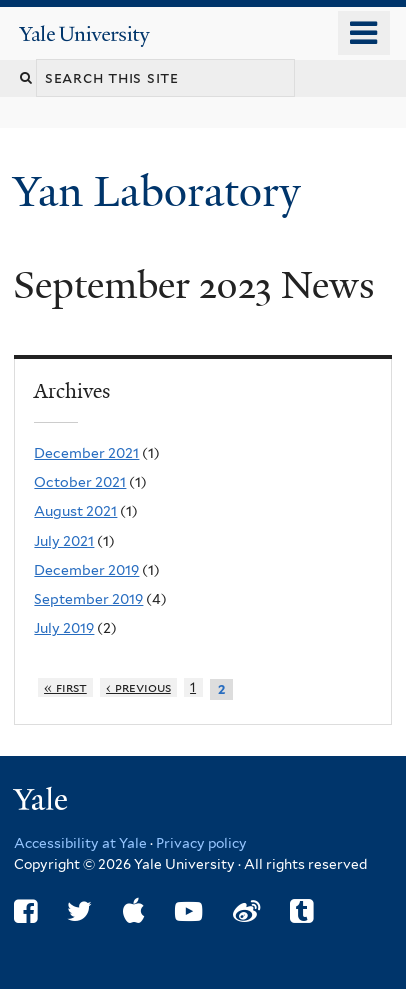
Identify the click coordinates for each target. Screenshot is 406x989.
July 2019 (64, 628)
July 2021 (64, 541)
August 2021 (75, 511)
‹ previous (138, 687)
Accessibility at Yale (80, 843)
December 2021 (86, 453)
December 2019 (86, 570)
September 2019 (88, 599)
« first (65, 687)
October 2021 (80, 482)
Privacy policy (201, 843)
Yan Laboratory (162, 191)
